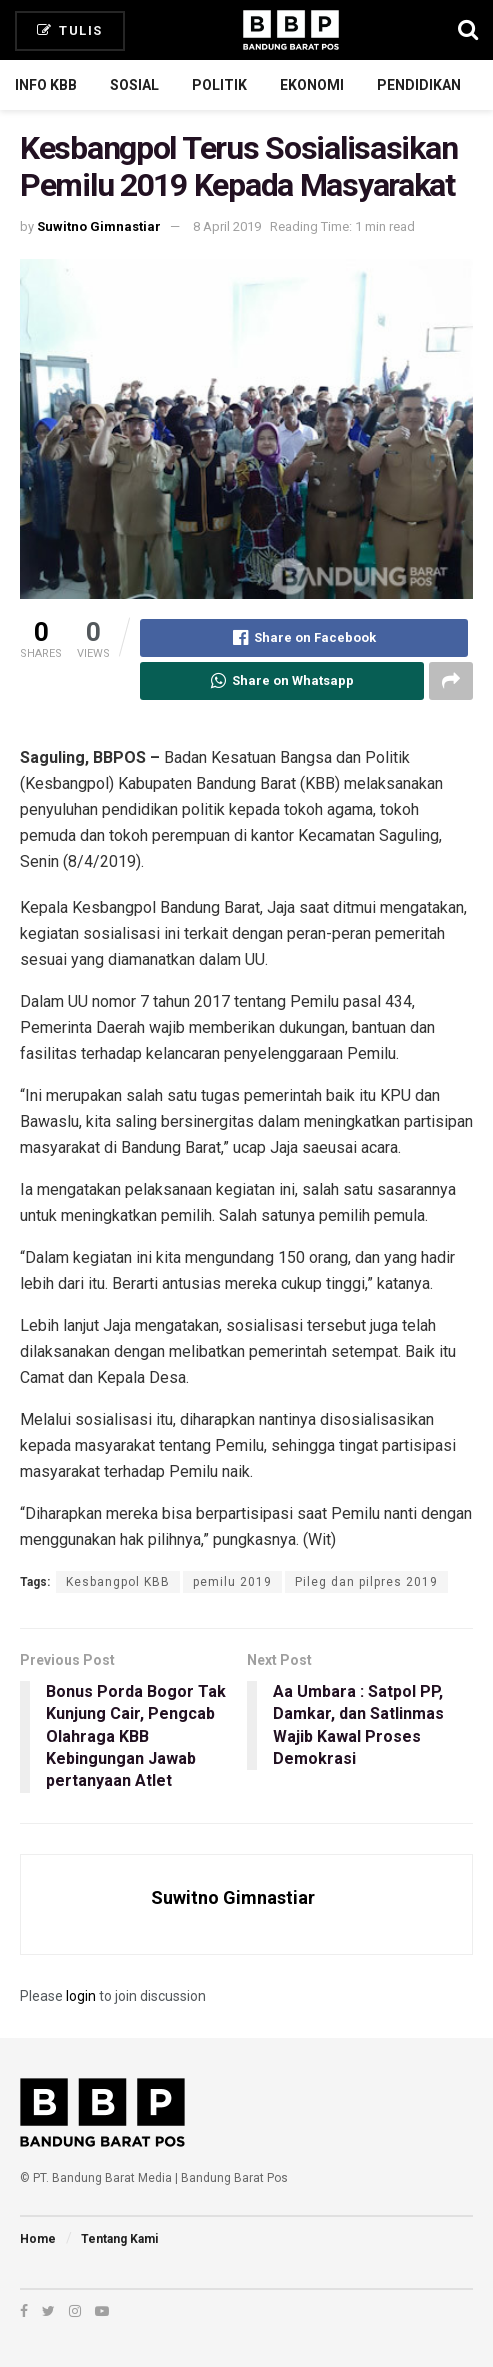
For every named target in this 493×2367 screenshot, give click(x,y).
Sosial (134, 85)
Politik (219, 85)
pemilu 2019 (232, 1582)
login (81, 1996)
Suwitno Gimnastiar (99, 226)
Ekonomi (312, 85)
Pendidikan (419, 85)
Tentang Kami (119, 2239)
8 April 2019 (227, 226)
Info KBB (46, 85)
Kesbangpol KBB (118, 1582)
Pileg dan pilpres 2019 (366, 1582)
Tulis (70, 30)
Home (38, 2239)
